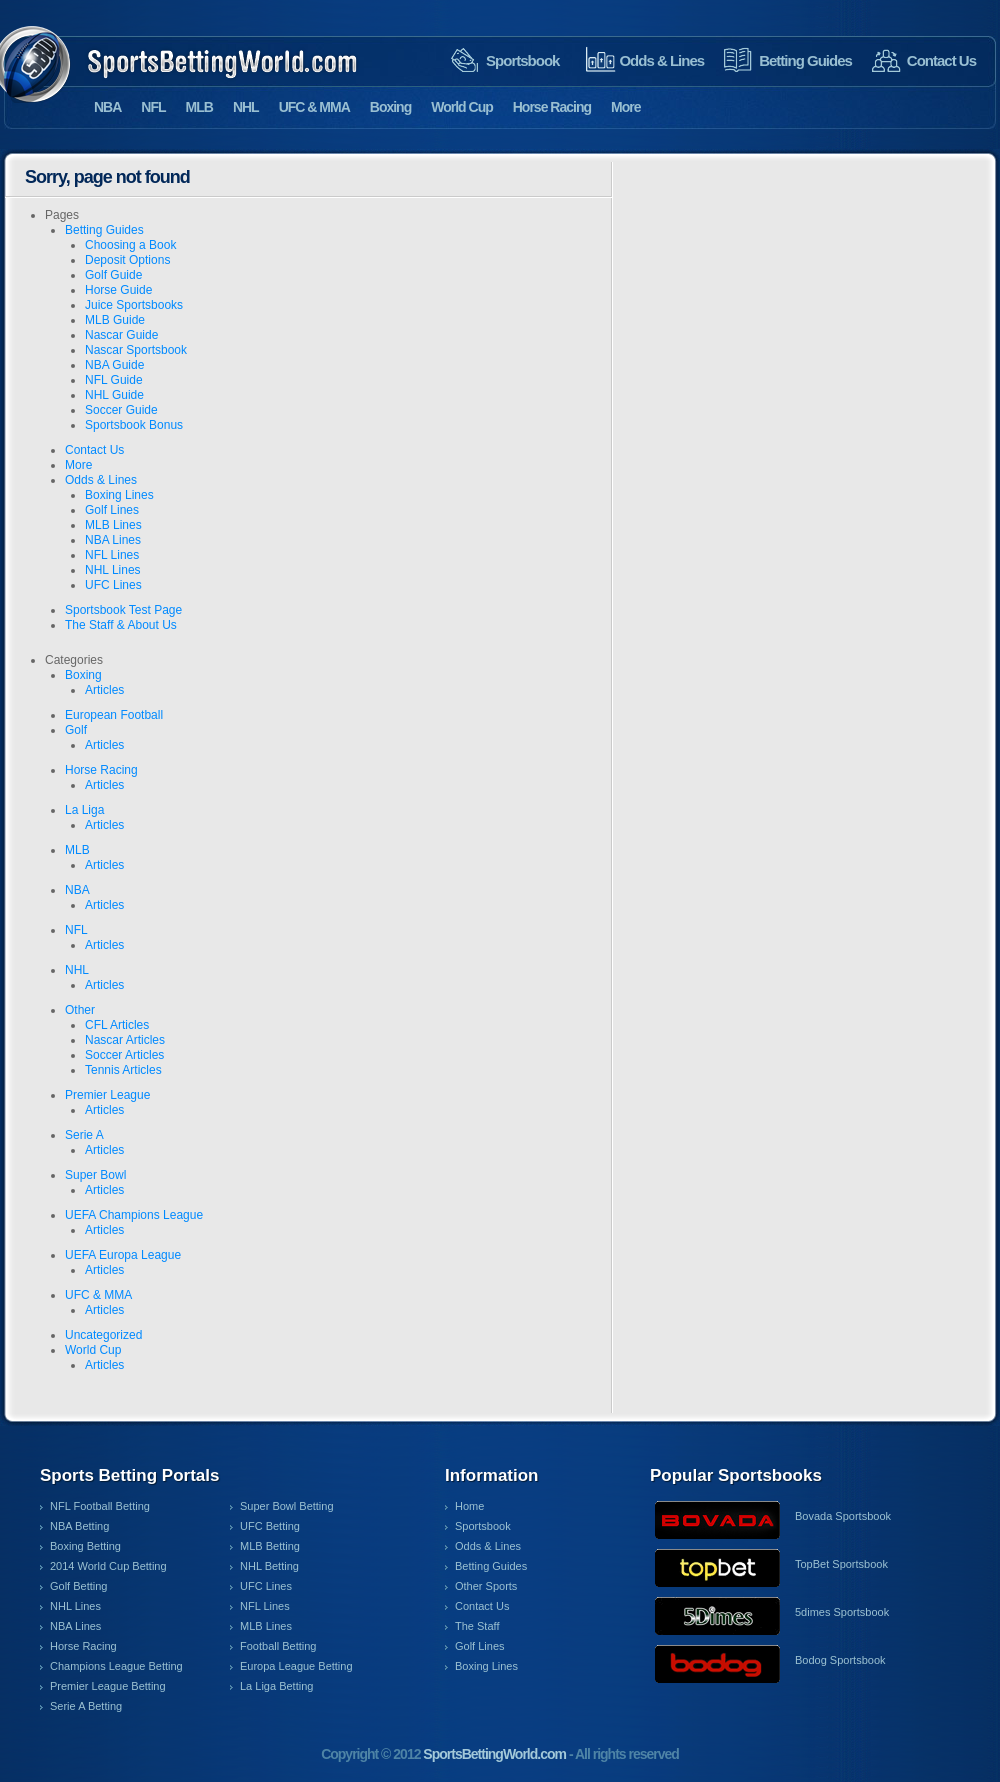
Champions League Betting (116, 1666)
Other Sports (486, 1586)
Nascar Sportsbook (136, 350)
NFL (153, 107)
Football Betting (278, 1646)
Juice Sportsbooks (134, 305)
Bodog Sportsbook (840, 1660)
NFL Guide (114, 380)
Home (469, 1506)
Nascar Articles (125, 1040)
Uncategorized (103, 1335)
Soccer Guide (121, 410)
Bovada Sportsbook (843, 1516)
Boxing (390, 107)
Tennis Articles (123, 1070)
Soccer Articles (124, 1055)
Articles (104, 690)
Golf (76, 730)
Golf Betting (78, 1586)
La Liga (84, 810)
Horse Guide (118, 290)
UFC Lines (113, 585)
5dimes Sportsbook (842, 1612)
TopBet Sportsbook (841, 1564)
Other (80, 1010)
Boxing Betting (85, 1546)
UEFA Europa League (123, 1255)
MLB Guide (115, 320)
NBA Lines (113, 540)
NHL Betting (269, 1566)
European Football (114, 715)
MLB (199, 107)
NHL (246, 107)
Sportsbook (522, 60)
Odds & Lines (661, 60)
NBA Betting (79, 1526)
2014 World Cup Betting (108, 1566)
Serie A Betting (86, 1706)
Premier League (107, 1095)
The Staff (477, 1626)
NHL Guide (114, 395)
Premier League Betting (108, 1686)
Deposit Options (127, 260)
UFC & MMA (314, 107)
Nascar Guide (121, 335)
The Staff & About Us (121, 625)
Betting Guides (805, 60)
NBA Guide (114, 365)
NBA (107, 107)
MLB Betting (270, 1546)
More (625, 107)
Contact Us (941, 60)
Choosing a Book (130, 245)
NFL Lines (112, 555)
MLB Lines (113, 525)
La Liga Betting (276, 1686)
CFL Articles (117, 1025)
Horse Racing (552, 107)
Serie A (84, 1135)
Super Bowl (95, 1175)
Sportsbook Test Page (123, 610)
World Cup (462, 107)
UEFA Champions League (134, 1215)
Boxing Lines (119, 495)
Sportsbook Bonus (134, 425)
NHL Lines (113, 570)
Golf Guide (113, 275)
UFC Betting (270, 1526)
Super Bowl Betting (287, 1506)
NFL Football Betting (100, 1506)
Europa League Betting (296, 1666)
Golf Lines (112, 510)
